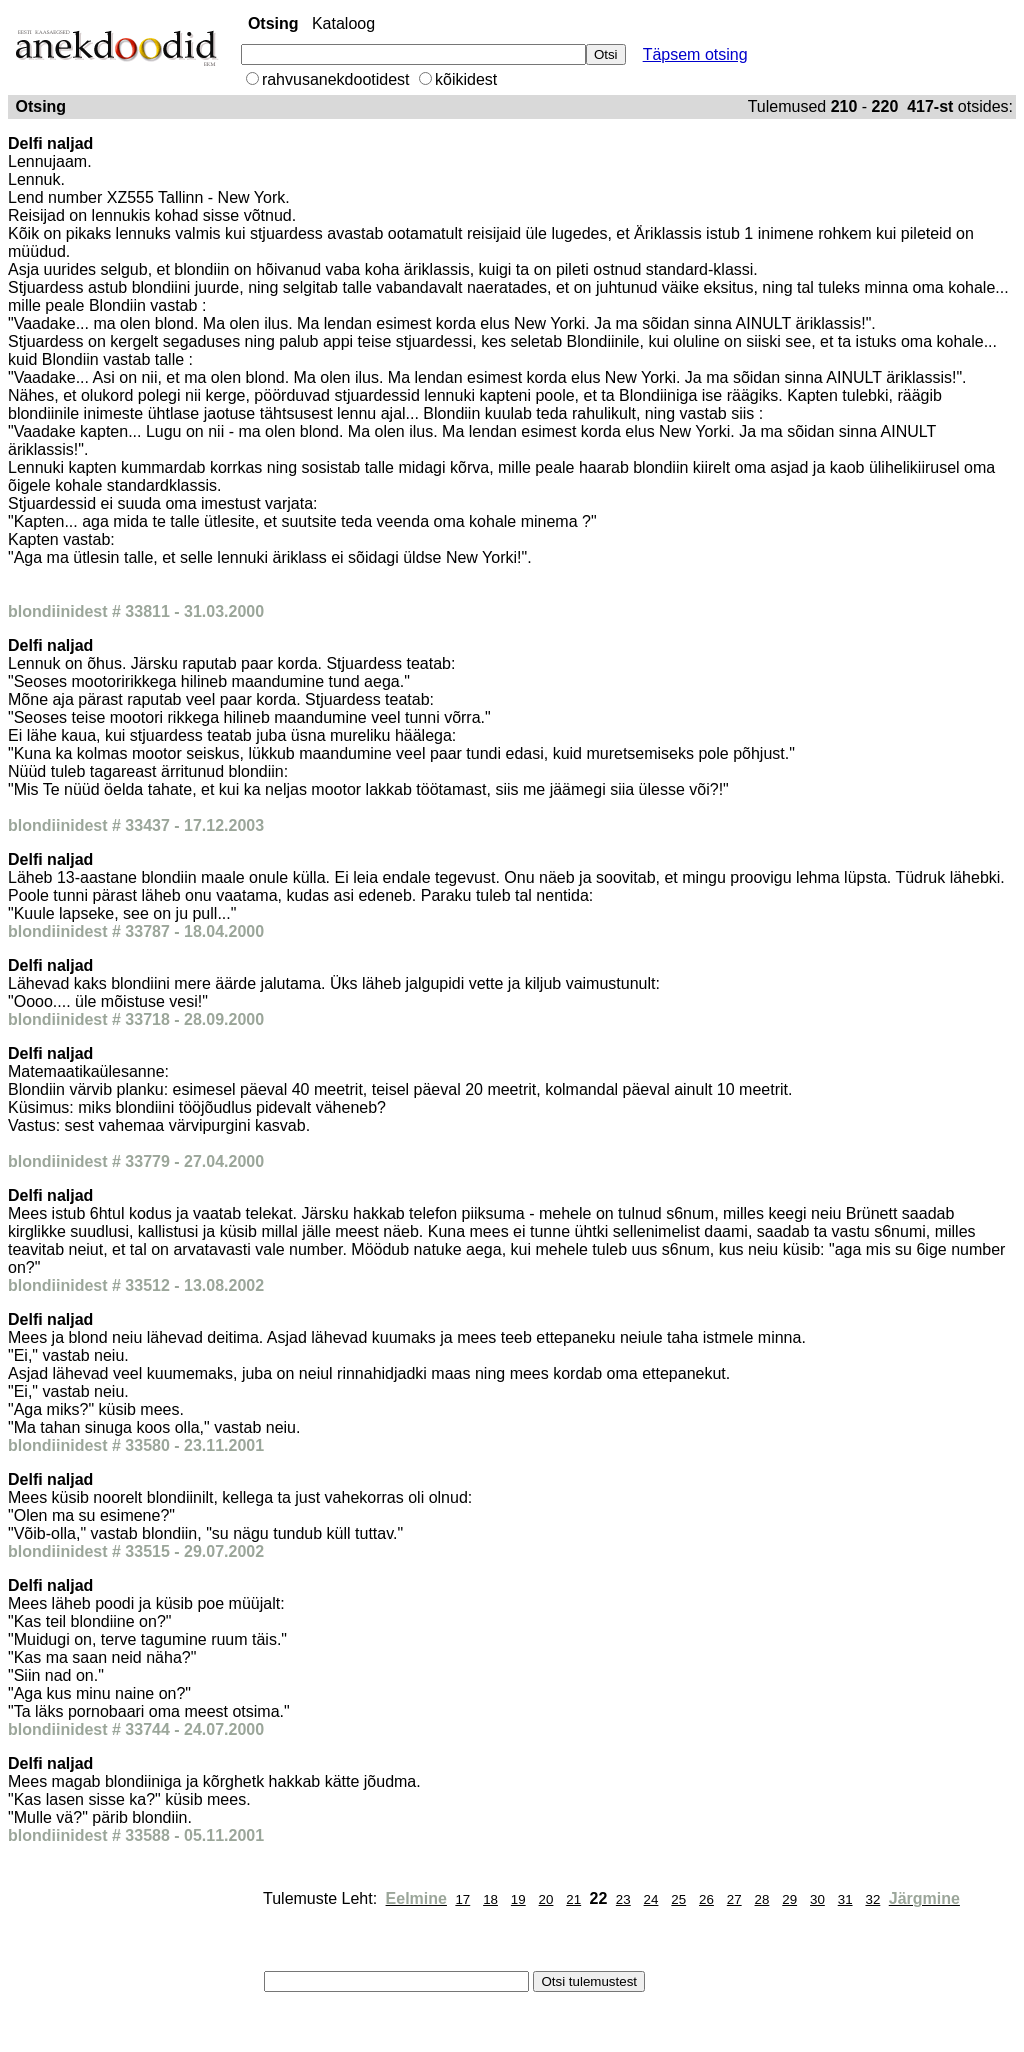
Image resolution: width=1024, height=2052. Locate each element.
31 (845, 1899)
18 (490, 1899)
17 (462, 1899)
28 (762, 1899)
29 (789, 1899)
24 (651, 1899)
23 (623, 1899)
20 (546, 1899)
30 (817, 1899)
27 (734, 1899)
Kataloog (343, 23)
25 (678, 1899)
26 (706, 1899)
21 (573, 1899)
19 (518, 1899)
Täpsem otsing (695, 54)
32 (872, 1899)
